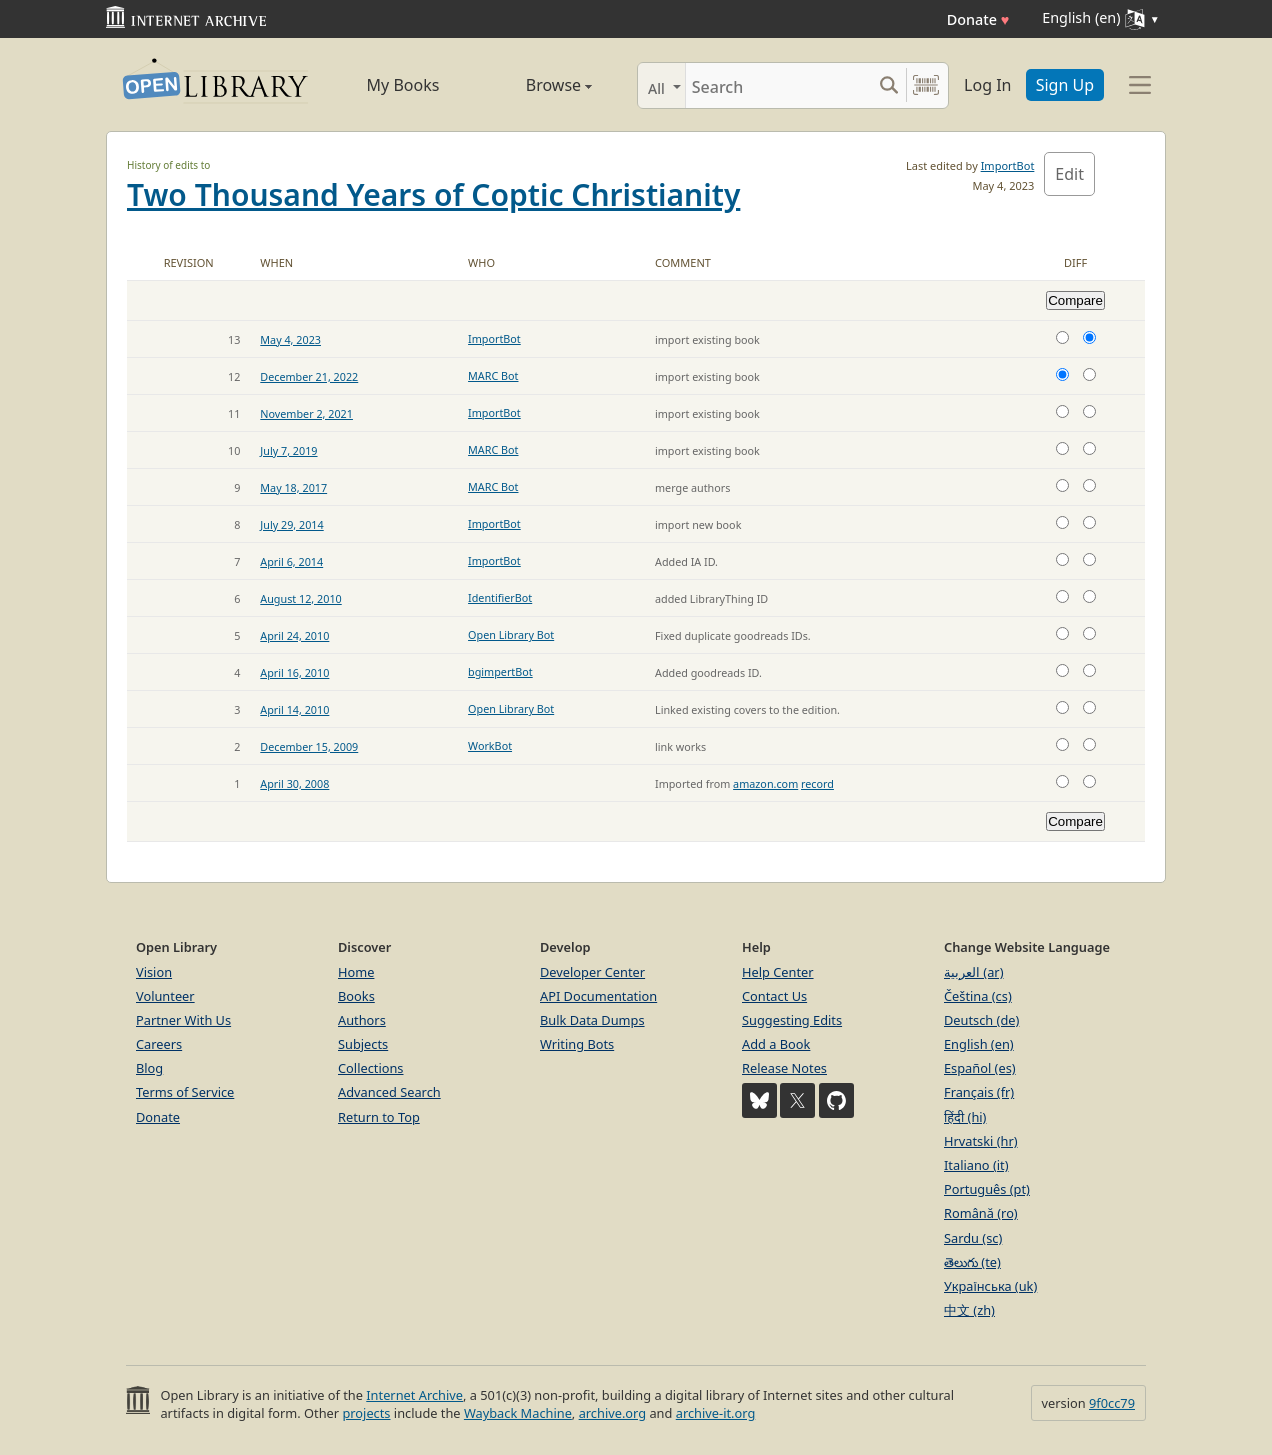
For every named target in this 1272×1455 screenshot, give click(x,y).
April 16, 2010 (294, 672)
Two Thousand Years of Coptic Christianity (433, 194)
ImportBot (1008, 165)
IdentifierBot (500, 597)
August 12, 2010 (300, 598)
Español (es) (980, 1068)
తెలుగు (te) (972, 1262)
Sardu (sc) (973, 1238)
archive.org (612, 1413)
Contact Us (774, 996)
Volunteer (165, 996)
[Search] (778, 85)
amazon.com (765, 783)
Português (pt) (987, 1189)
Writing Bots (577, 1044)
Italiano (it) (976, 1165)
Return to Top (379, 1117)
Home (356, 972)
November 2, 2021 (306, 413)
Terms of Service (185, 1092)
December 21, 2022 (309, 376)
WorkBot (490, 745)
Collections (371, 1068)
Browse (536, 85)
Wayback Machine (518, 1413)
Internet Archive (414, 1395)
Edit (1069, 174)
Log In (987, 85)
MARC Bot (493, 375)
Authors (362, 1020)
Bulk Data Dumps (592, 1020)
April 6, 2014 (291, 561)
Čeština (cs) (978, 996)
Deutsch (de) (981, 1020)
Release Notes (784, 1068)
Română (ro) (981, 1213)
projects (366, 1413)
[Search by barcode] (926, 85)
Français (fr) (979, 1092)
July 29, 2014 (291, 524)
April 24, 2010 (294, 635)
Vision (154, 972)
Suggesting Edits (792, 1020)
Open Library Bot (511, 634)
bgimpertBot (500, 671)
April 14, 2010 (294, 709)
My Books (403, 85)
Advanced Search (389, 1092)
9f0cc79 (1112, 1403)
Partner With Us (183, 1020)
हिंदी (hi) (965, 1117)
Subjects (363, 1044)
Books (356, 996)
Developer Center (592, 972)
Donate (978, 19)
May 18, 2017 (293, 487)
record (817, 783)
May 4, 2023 (290, 339)
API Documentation (598, 996)
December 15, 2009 (309, 746)
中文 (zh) (969, 1310)
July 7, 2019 (288, 450)
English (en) (979, 1044)
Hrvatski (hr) (981, 1141)
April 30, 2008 (294, 783)
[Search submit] (888, 85)
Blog (149, 1068)
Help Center (778, 972)
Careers (159, 1044)
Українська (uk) (990, 1286)
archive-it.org (716, 1413)
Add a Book (776, 1044)
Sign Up (1065, 85)
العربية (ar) (973, 972)
